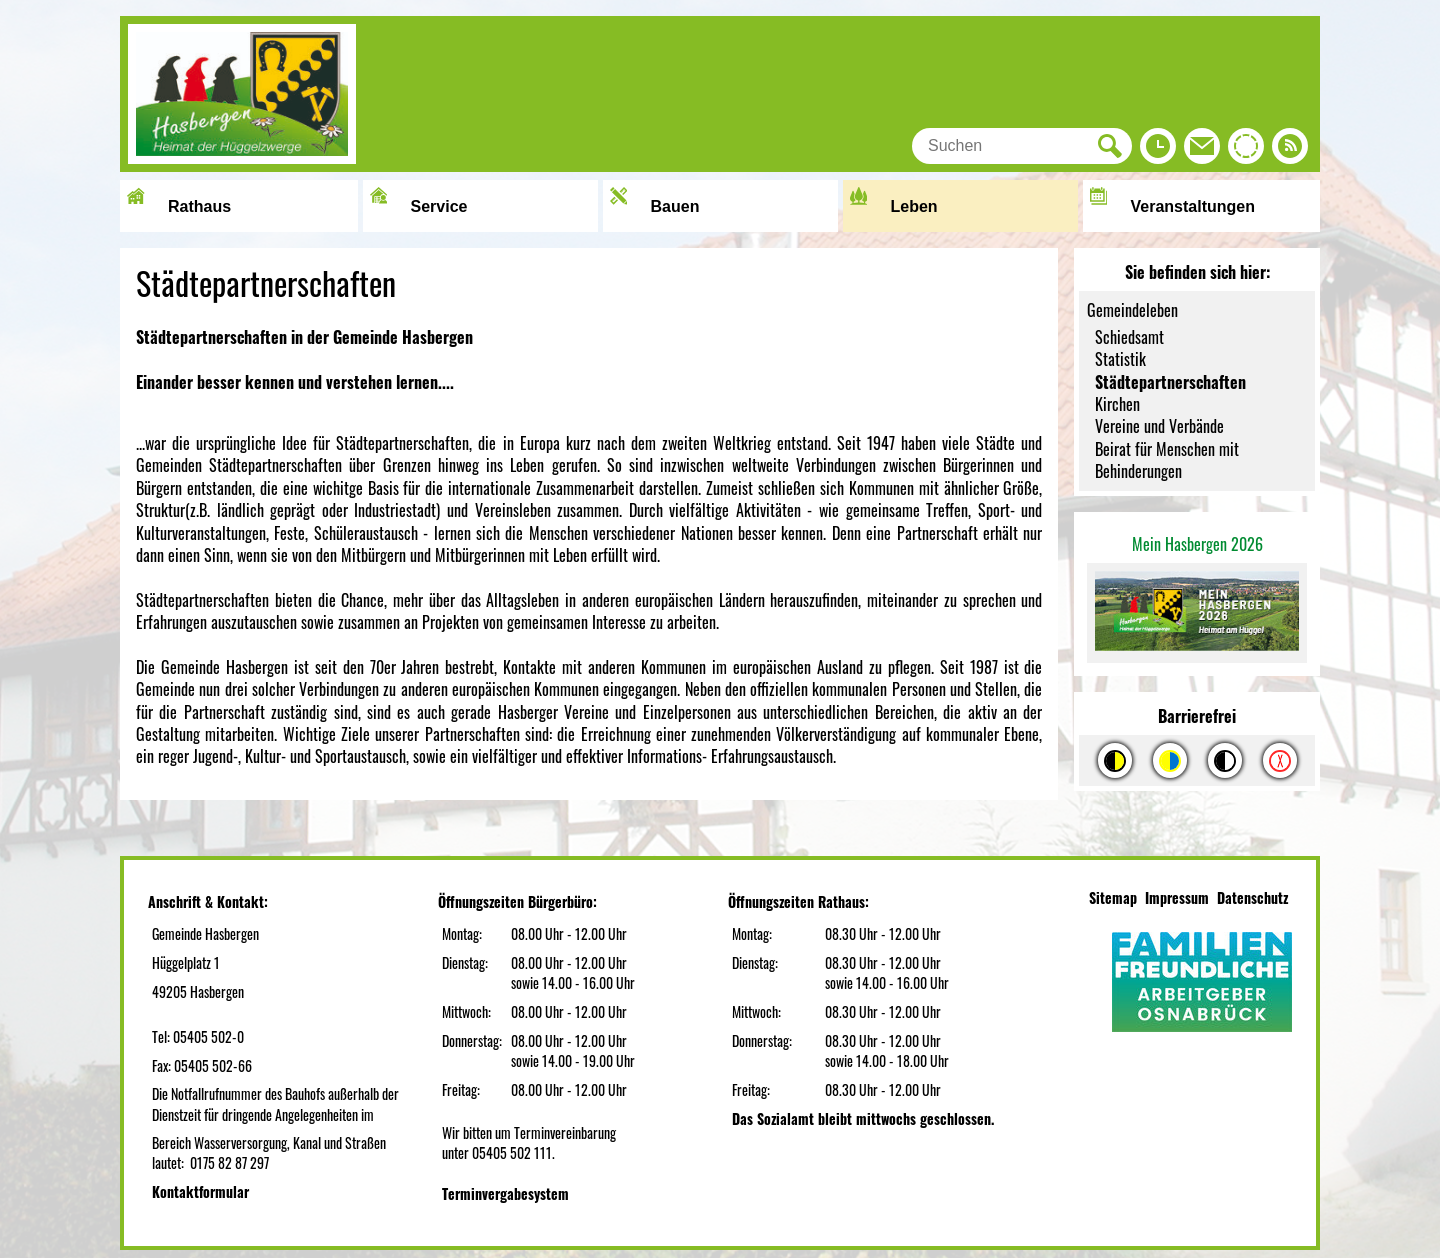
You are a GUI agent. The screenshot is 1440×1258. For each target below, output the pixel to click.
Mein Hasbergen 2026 (1197, 544)
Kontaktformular (200, 1191)
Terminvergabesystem (505, 1193)
